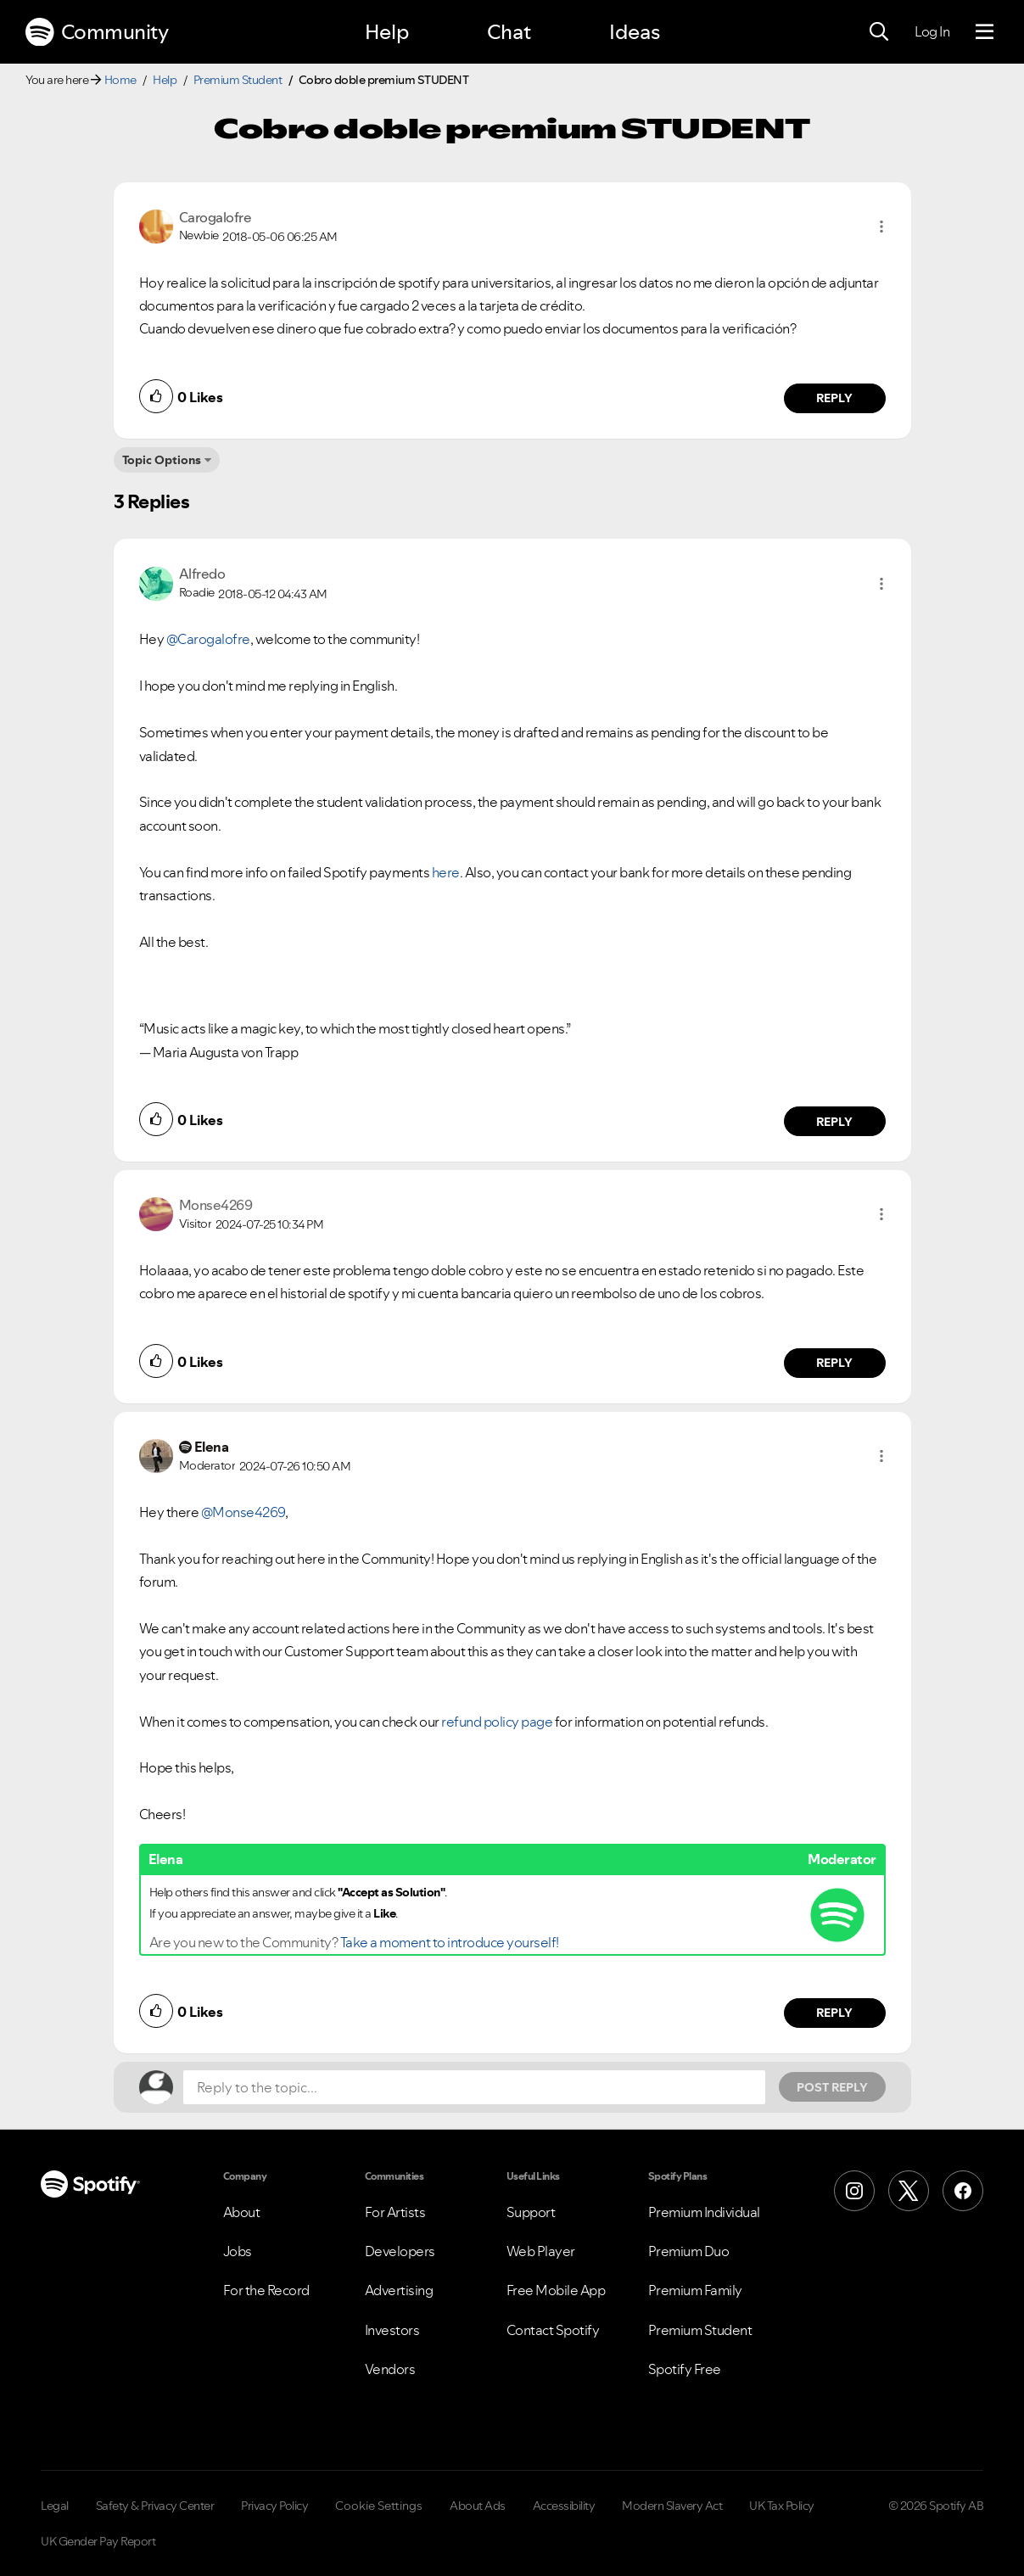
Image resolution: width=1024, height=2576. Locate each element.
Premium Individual (704, 2212)
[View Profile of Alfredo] (202, 573)
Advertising (399, 2290)
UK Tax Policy (781, 2505)
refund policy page (496, 1721)
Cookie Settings (378, 2505)
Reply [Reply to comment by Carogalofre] (834, 397)
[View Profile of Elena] (211, 1446)
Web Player (540, 2251)
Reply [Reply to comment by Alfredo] (834, 1121)
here (446, 872)
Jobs (237, 2251)
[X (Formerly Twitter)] (908, 2190)
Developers (400, 2251)
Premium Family (695, 2290)
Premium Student (238, 79)
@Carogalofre (208, 639)
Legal (55, 2505)
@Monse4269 (243, 1512)
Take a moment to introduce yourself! (449, 1942)
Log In (932, 31)
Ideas (634, 32)
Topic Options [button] (161, 459)
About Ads (478, 2505)
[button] (881, 226)
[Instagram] (854, 2190)
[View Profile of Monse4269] (216, 1205)
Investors (392, 2330)
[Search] (879, 32)
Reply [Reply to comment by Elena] (834, 2012)
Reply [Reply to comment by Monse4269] (834, 1362)
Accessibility (564, 2505)
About (241, 2212)
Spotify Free (684, 2369)
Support (531, 2212)
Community (96, 32)
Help (387, 32)
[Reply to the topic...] (474, 2087)
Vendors (390, 2369)
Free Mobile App (556, 2290)
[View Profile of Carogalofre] (215, 217)
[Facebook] (963, 2190)
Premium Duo (689, 2251)
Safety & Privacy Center (155, 2505)
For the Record (266, 2290)
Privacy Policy (274, 2505)
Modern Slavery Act (672, 2505)
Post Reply (832, 2087)
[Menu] (985, 32)
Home (120, 79)
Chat (509, 32)
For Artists (395, 2212)
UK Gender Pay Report (98, 2541)
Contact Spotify (553, 2330)
